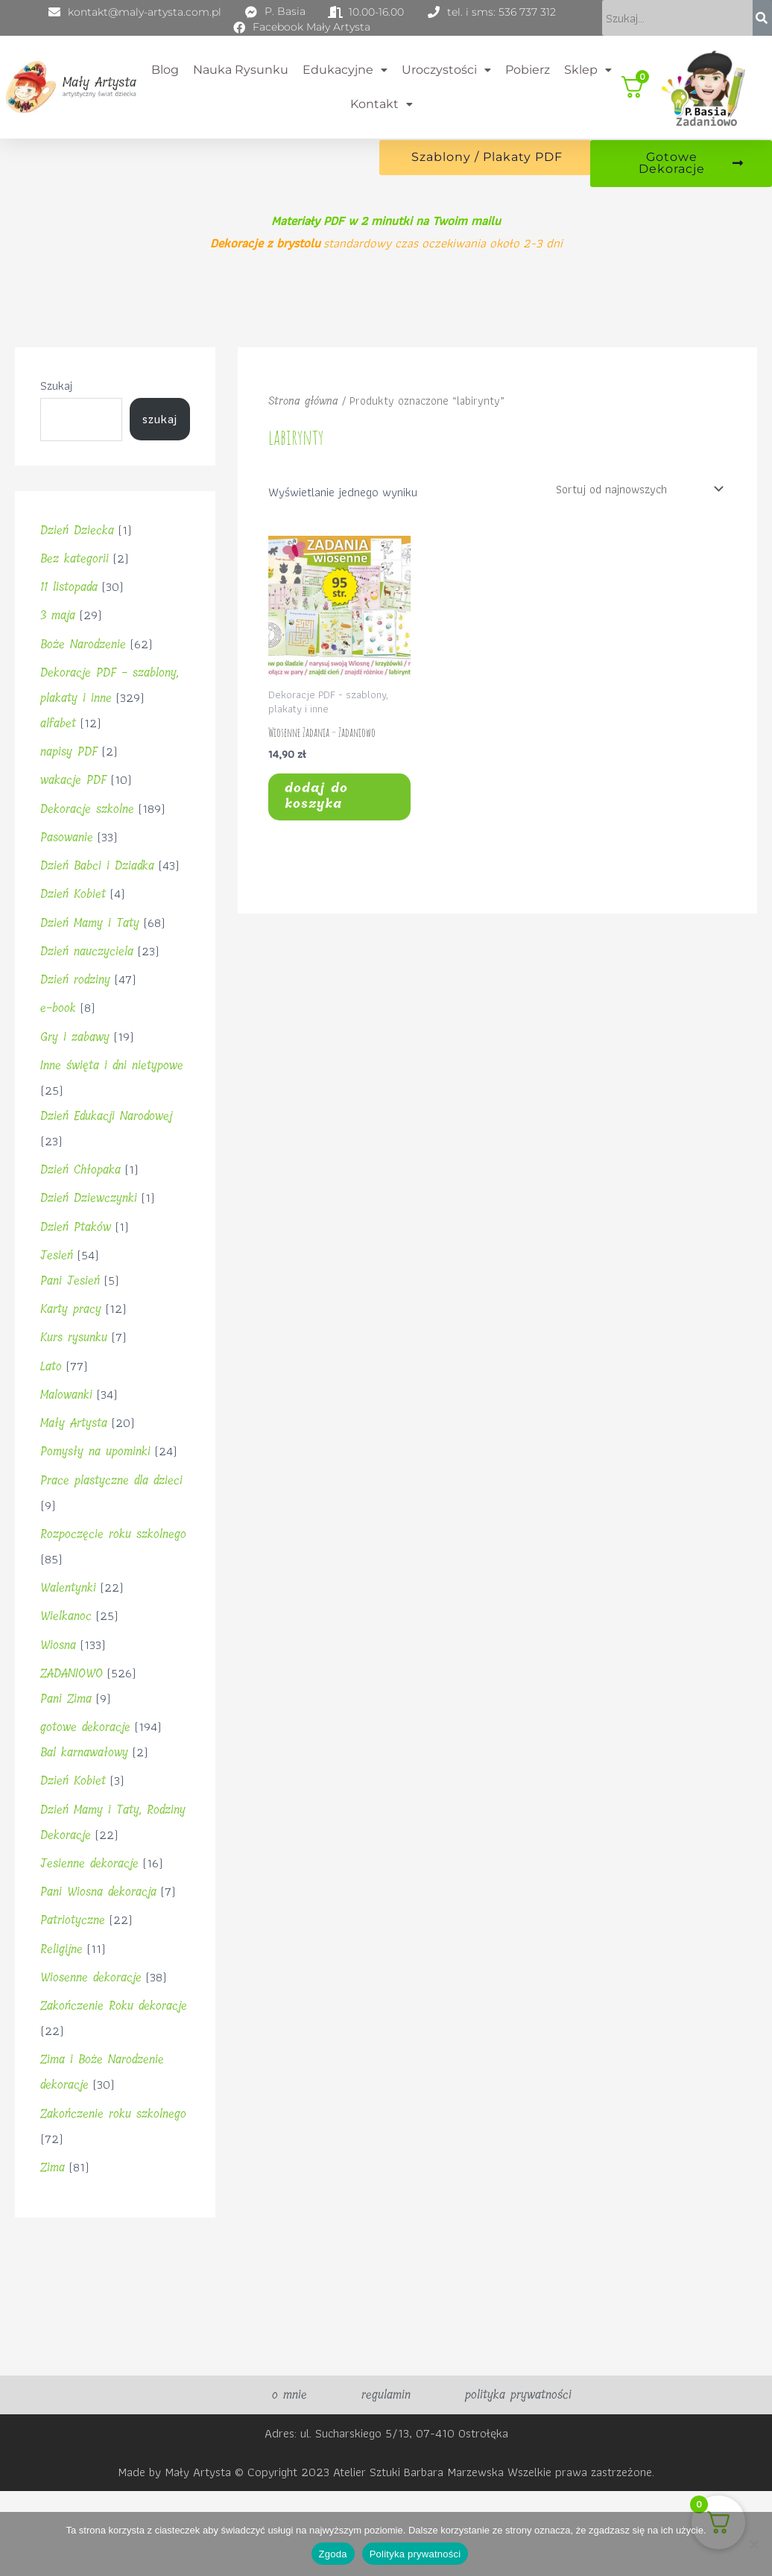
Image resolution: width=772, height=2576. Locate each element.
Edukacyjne (345, 70)
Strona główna (306, 413)
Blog (165, 70)
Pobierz (527, 70)
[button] (344, 70)
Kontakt (381, 103)
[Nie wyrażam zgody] (753, 2544)
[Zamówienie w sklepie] (633, 502)
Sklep (588, 70)
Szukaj (56, 398)
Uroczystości (446, 70)
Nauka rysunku (240, 70)
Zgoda (333, 2554)
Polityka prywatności (415, 2554)
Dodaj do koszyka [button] (329, 817)
